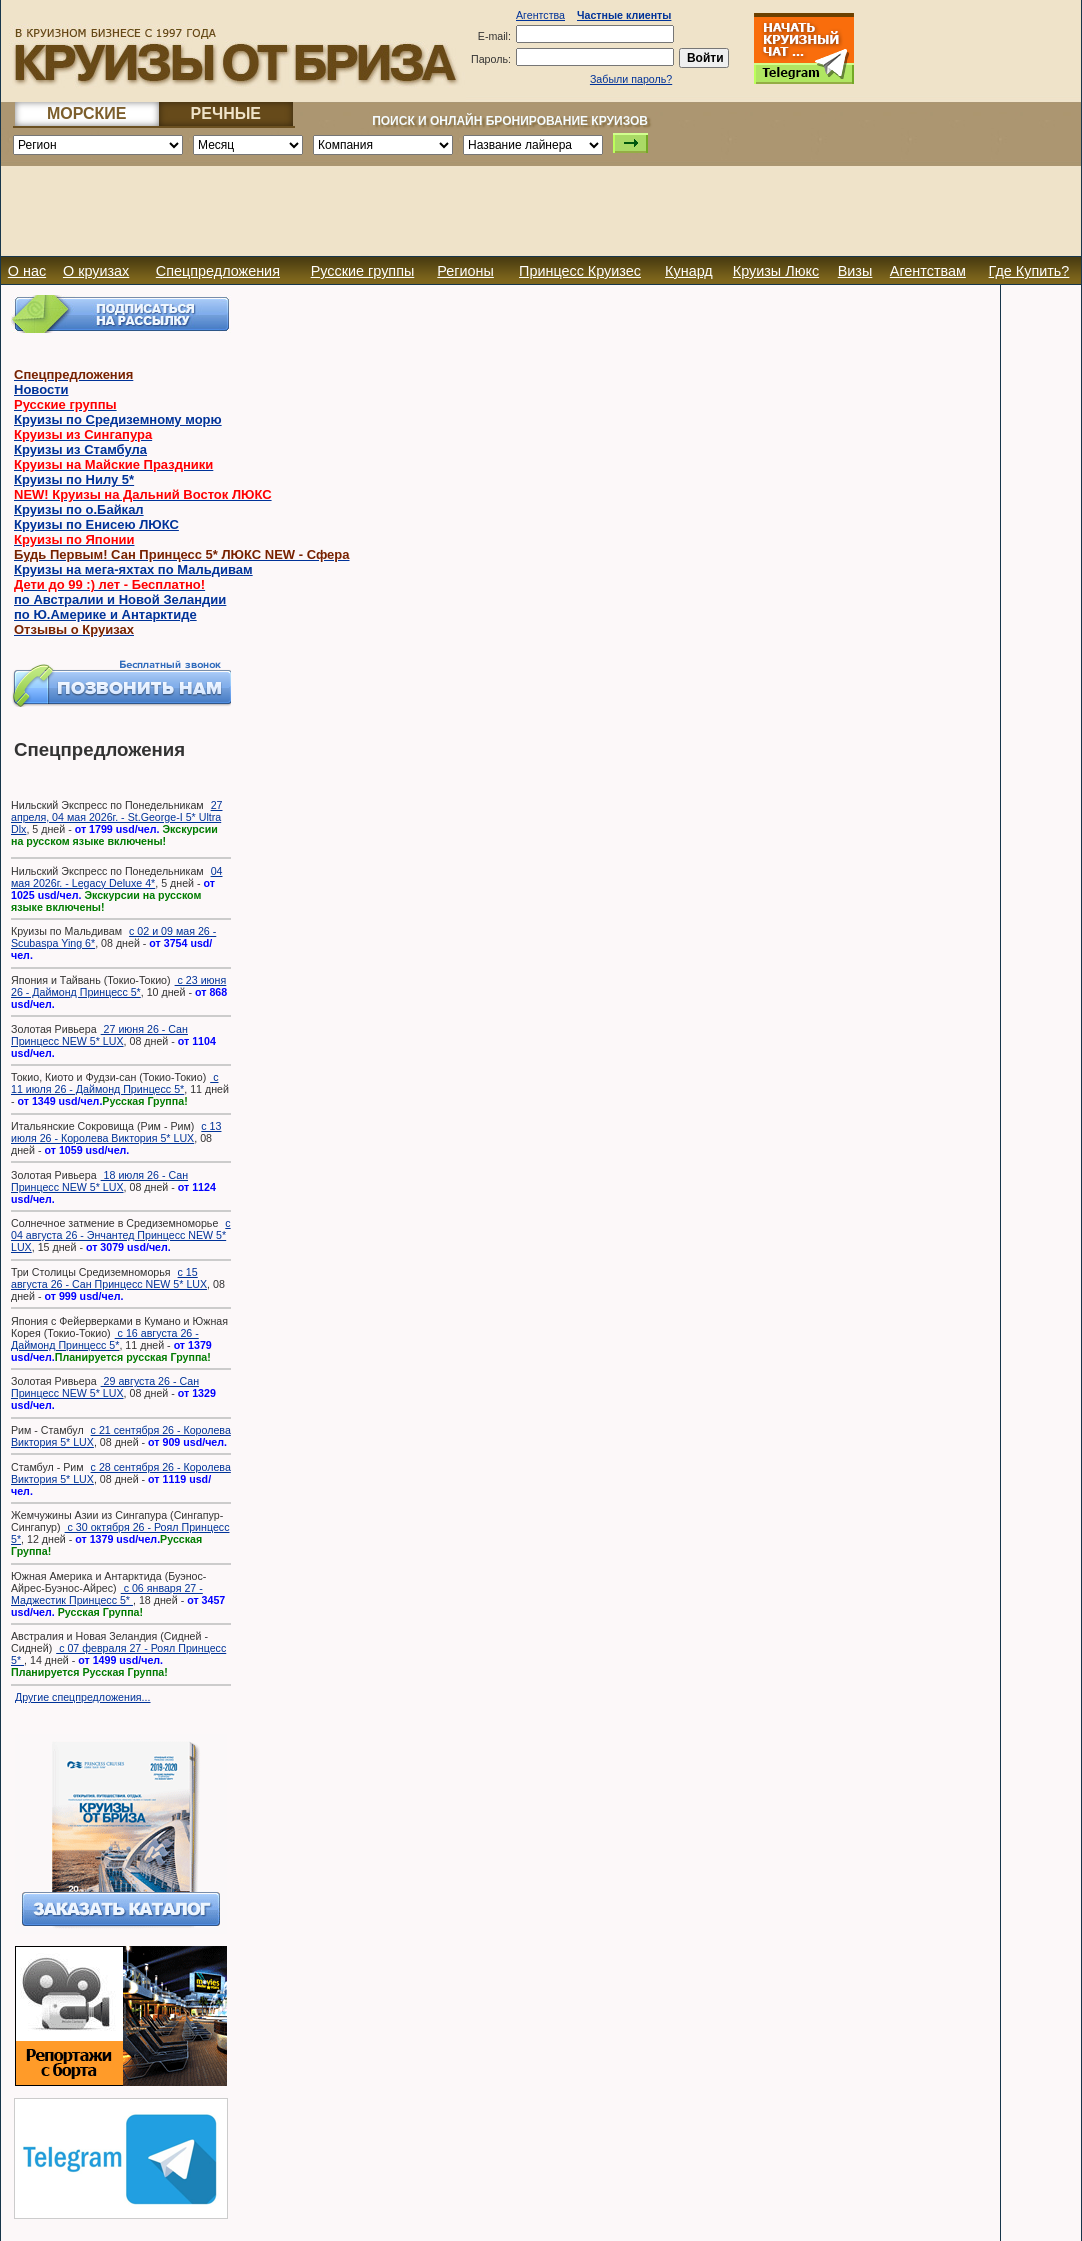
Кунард (689, 271)
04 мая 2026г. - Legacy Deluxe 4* (116, 877)
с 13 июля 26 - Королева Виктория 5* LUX (116, 1132)
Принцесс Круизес (580, 271)
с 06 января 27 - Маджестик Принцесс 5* (107, 1594)
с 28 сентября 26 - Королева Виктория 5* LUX (121, 1473)
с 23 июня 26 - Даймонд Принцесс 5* (118, 986)
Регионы (465, 271)
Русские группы (363, 271)
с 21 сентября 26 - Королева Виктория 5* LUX (121, 1436)
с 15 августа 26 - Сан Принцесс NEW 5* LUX (109, 1278)
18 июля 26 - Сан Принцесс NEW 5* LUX (99, 1181)
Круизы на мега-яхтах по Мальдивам (133, 569)
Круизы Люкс (776, 271)
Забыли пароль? (631, 79)
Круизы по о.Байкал (79, 509)
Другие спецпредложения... (83, 1697)
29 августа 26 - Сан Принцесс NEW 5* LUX (105, 1387)
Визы (855, 271)
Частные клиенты (624, 15)
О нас (27, 271)
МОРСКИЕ (87, 113)
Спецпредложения (218, 271)
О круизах (96, 271)
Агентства (540, 15)
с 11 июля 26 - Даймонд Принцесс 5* (115, 1083)
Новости (41, 389)
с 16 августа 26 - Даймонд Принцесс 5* (105, 1339)
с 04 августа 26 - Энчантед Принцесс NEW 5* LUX (121, 1235)
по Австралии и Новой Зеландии (120, 599)
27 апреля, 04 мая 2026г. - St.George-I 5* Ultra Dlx (116, 817)
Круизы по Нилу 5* (74, 479)
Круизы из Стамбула (80, 449)
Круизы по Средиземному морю (118, 419)
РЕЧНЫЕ (226, 113)
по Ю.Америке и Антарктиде (105, 614)
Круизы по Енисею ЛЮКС (96, 524)
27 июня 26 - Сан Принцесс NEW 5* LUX (99, 1035)
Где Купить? (1029, 271)
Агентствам (928, 271)
